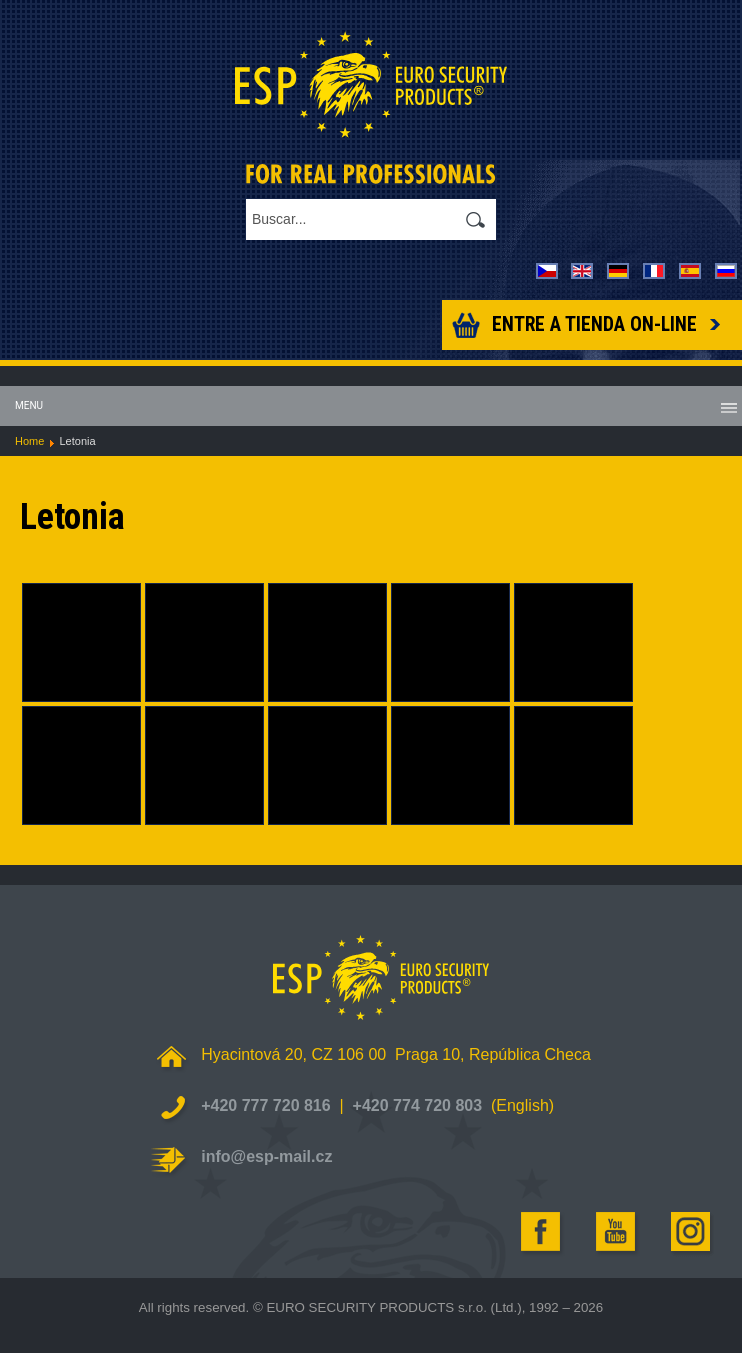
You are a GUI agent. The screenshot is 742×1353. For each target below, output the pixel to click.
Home (29, 441)
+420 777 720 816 (265, 1105)
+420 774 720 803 (417, 1105)
